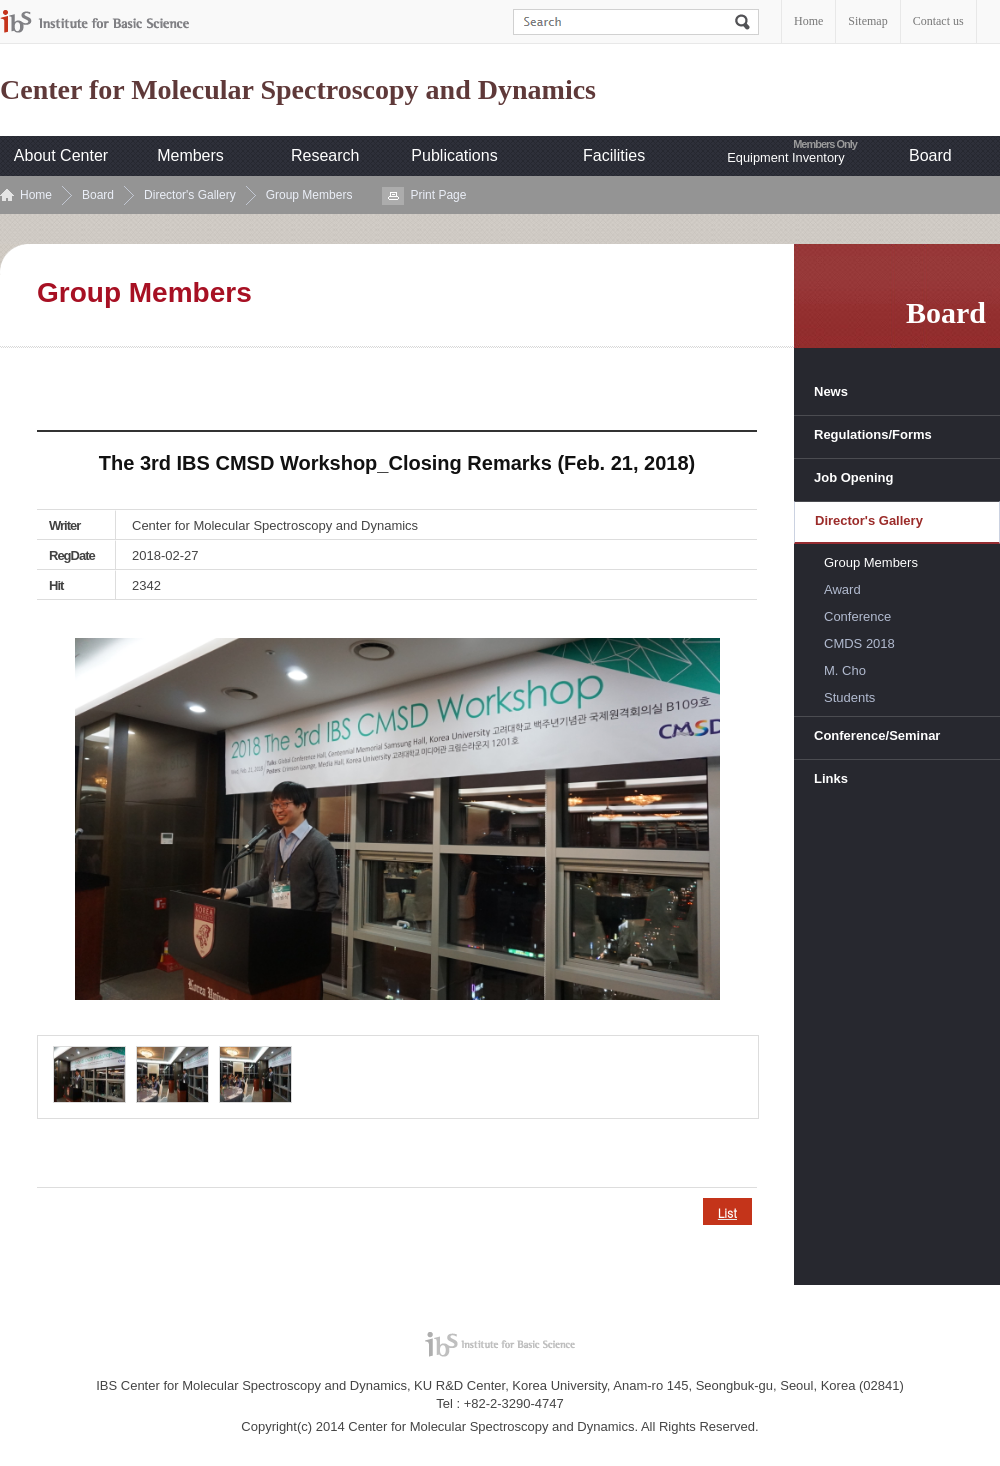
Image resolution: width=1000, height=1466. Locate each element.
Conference (857, 616)
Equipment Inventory (785, 157)
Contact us (938, 21)
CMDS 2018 (859, 643)
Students (849, 697)
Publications (454, 155)
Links (831, 778)
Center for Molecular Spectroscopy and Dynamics (298, 90)
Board (930, 155)
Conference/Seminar (877, 735)
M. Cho (845, 670)
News (831, 391)
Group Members (309, 195)
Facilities (614, 155)
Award (842, 589)
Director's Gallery (190, 195)
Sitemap (867, 21)
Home (808, 21)
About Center (61, 155)
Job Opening (853, 477)
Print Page (438, 195)
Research (325, 155)
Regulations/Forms (873, 434)
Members (190, 155)
